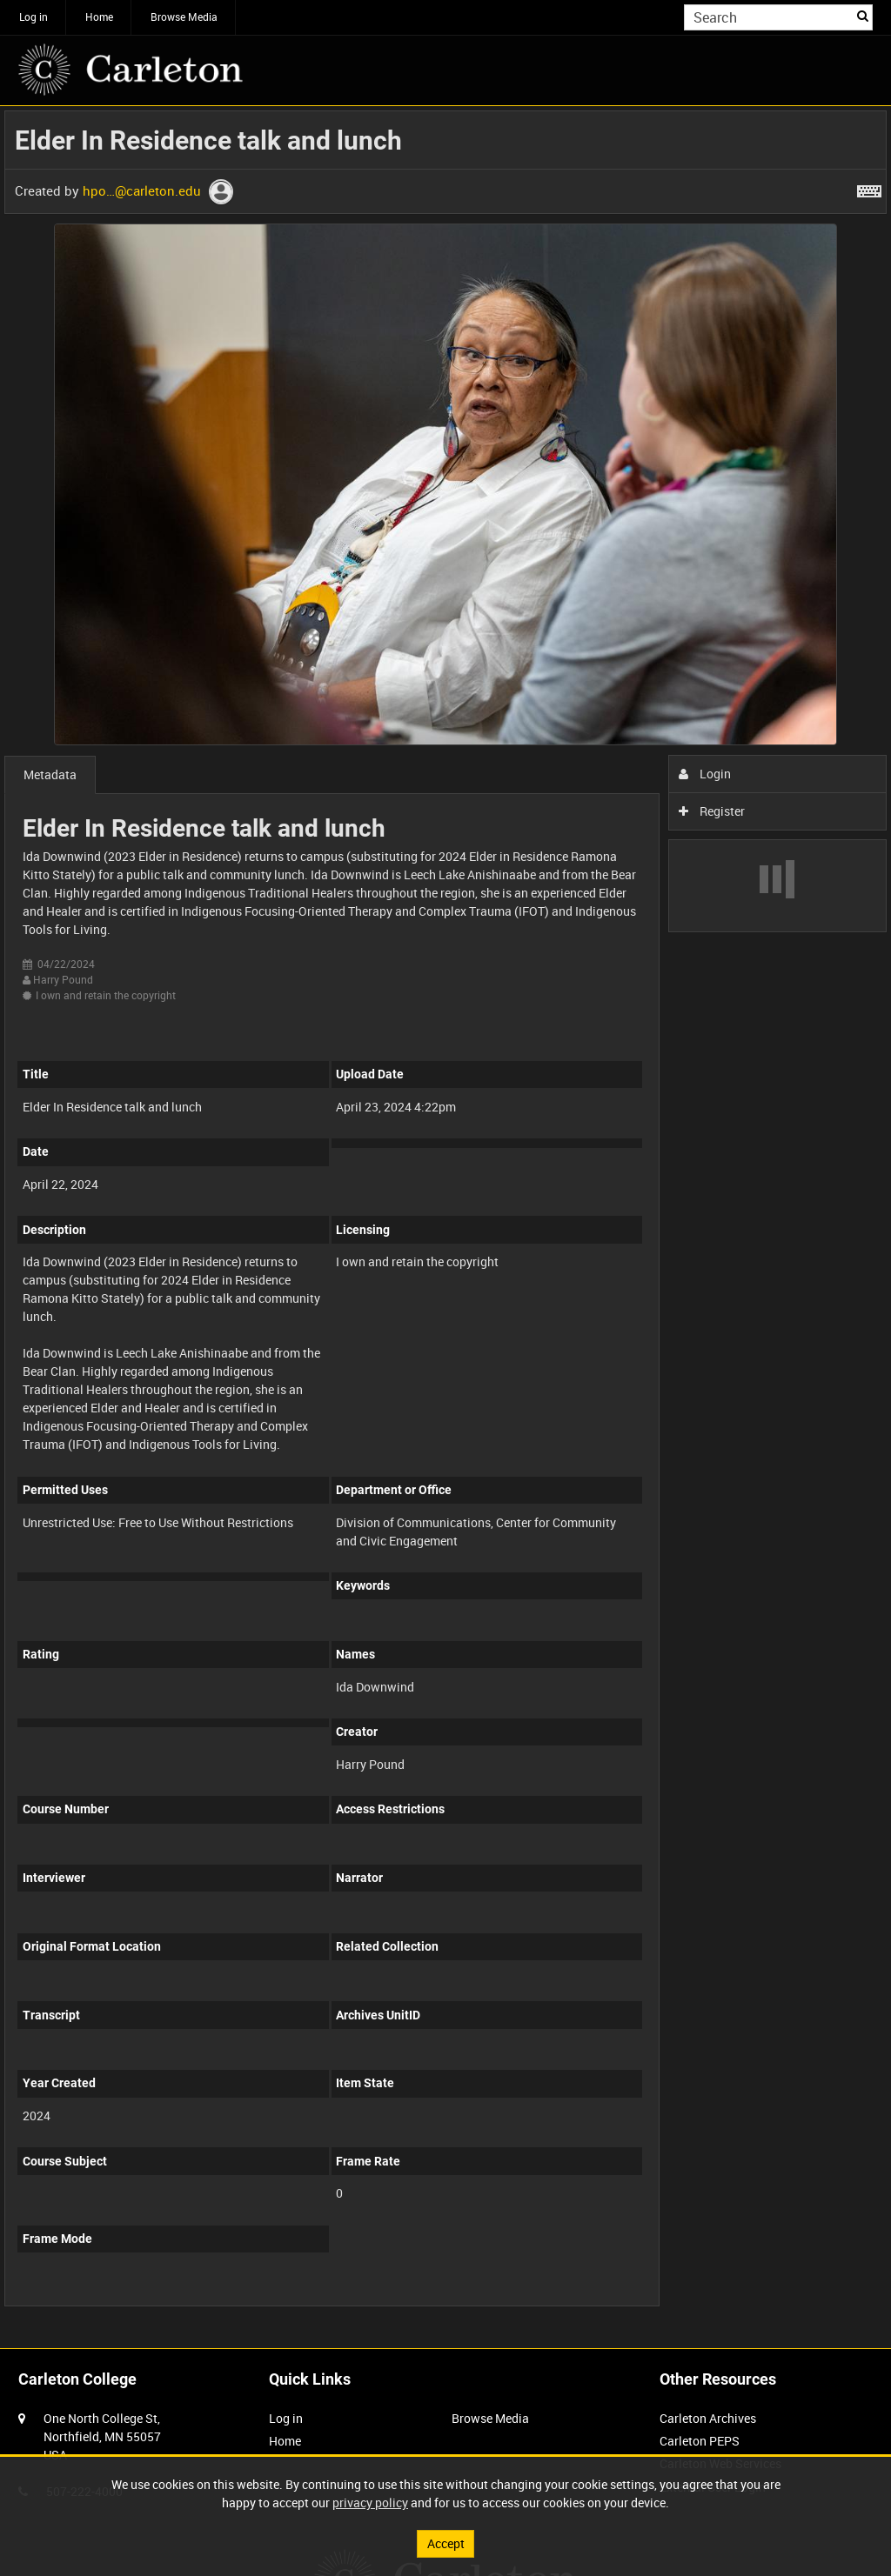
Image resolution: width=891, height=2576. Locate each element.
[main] (445, 1217)
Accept (446, 2543)
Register (712, 811)
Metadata (50, 774)
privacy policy (370, 2502)
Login (705, 773)
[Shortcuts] (869, 188)
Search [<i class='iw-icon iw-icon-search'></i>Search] (862, 16)
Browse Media (184, 16)
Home (99, 16)
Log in (33, 16)
